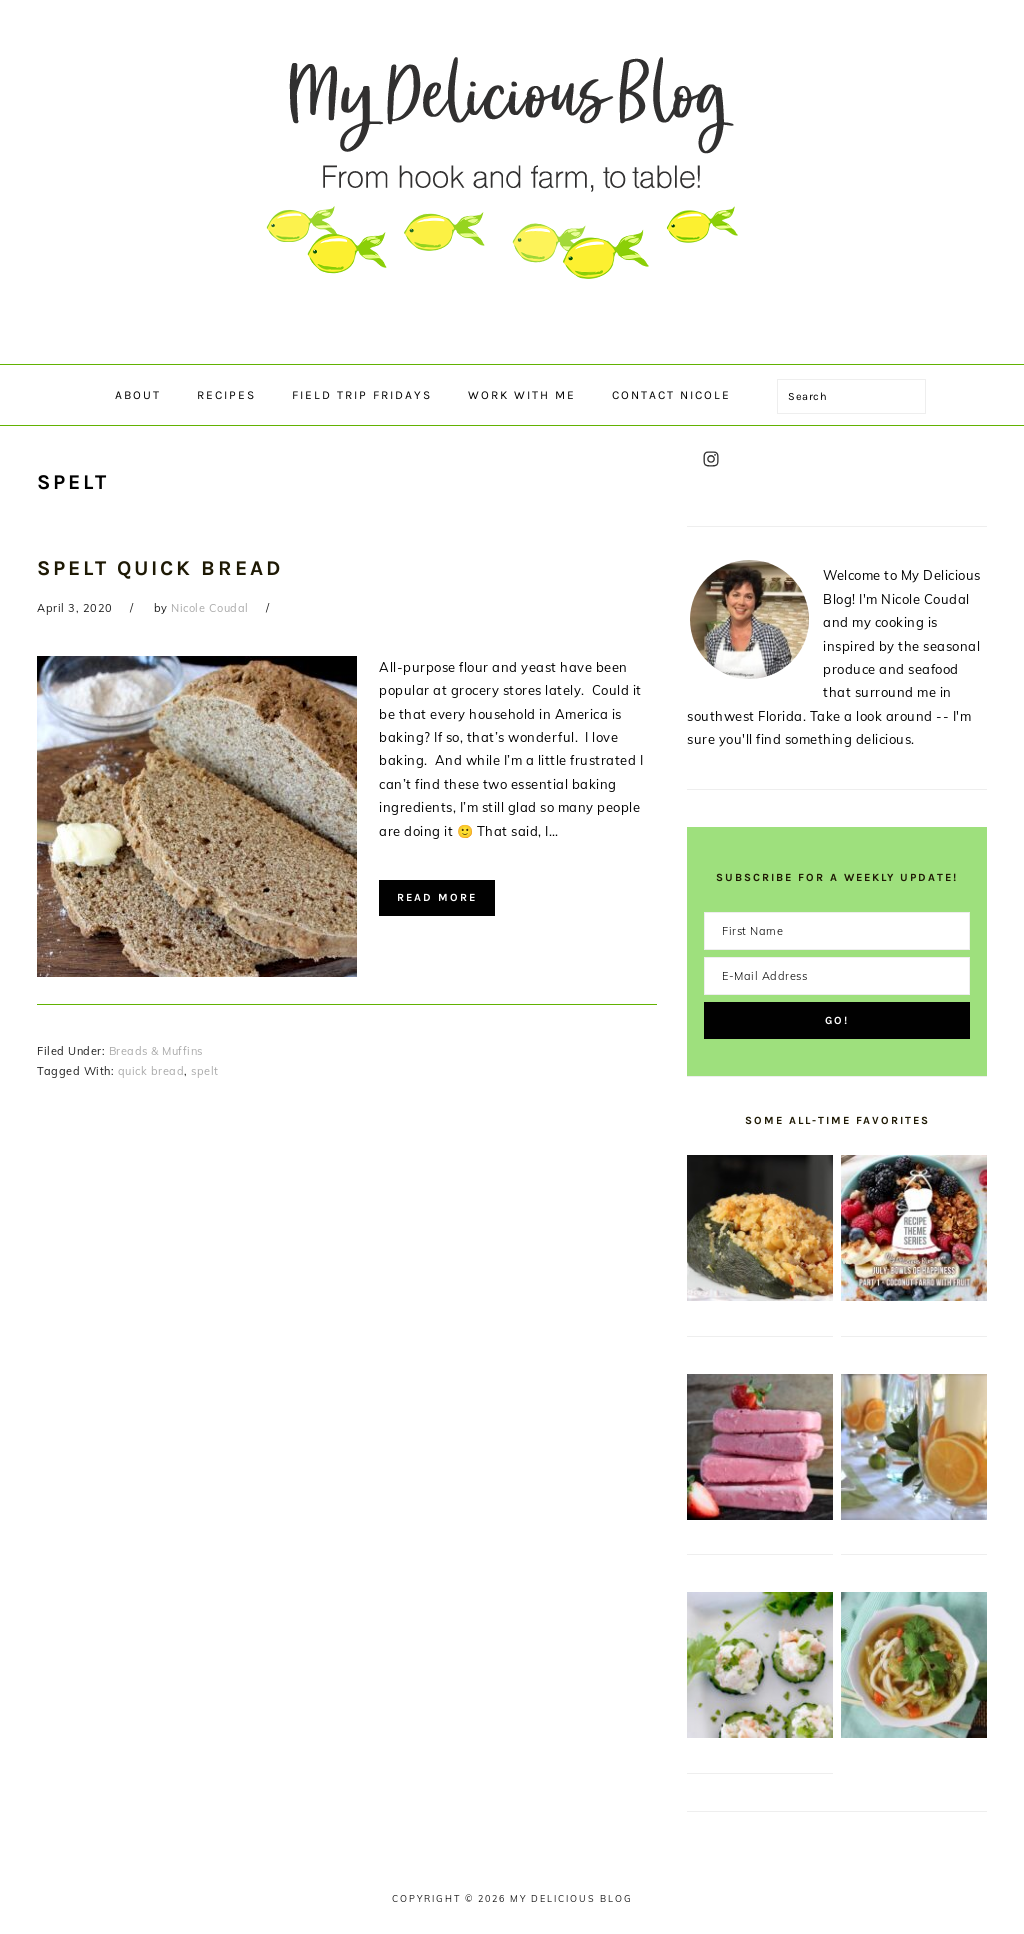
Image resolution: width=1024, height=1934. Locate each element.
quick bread (151, 1071)
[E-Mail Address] (837, 976)
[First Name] (837, 931)
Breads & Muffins (156, 1051)
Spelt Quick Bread (160, 568)
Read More (437, 897)
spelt (205, 1071)
